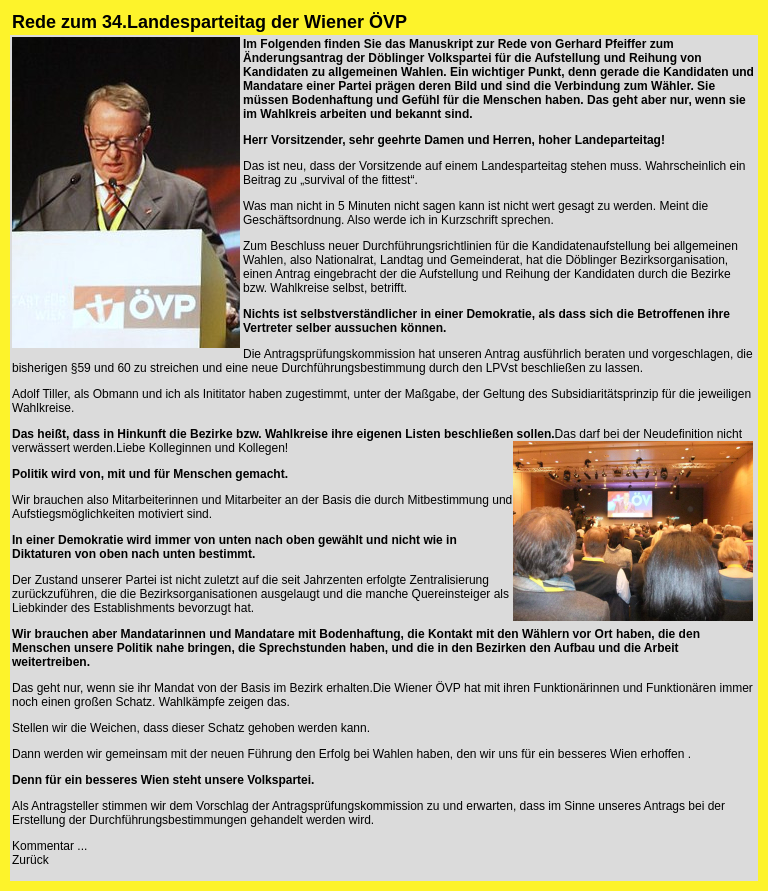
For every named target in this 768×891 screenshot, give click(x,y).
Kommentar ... (49, 846)
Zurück (30, 860)
